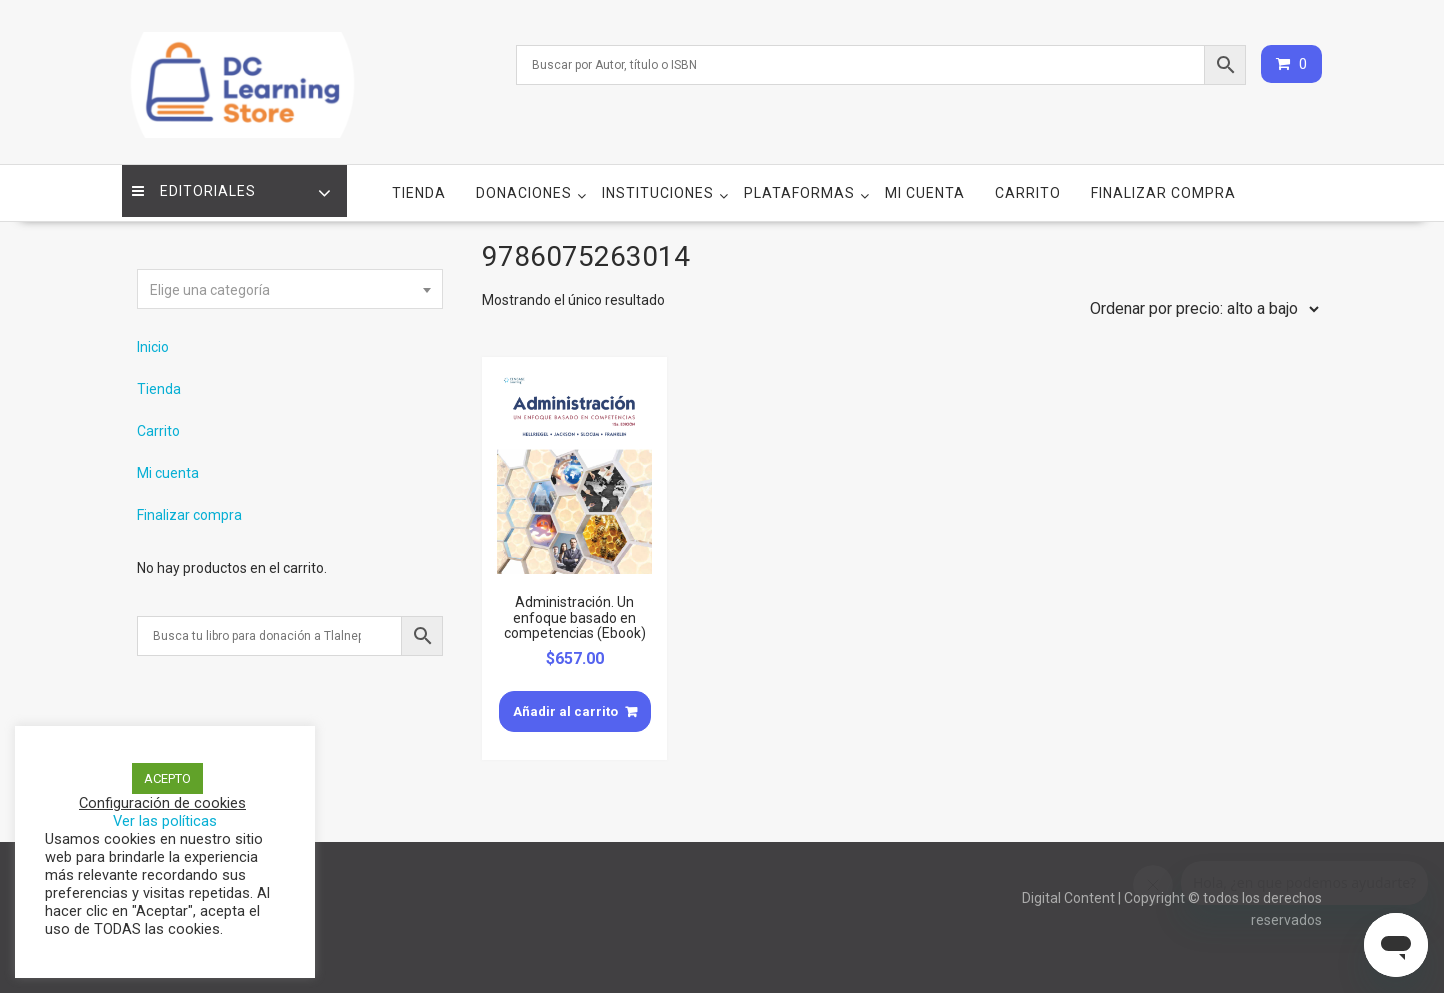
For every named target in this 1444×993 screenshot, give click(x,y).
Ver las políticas (165, 821)
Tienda (419, 181)
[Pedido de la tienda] (1200, 297)
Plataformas (799, 181)
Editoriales (199, 181)
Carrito (1028, 181)
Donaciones (524, 181)
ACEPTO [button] (167, 778)
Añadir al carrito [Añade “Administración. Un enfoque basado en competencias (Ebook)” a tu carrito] (565, 699)
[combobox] (290, 277)
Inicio (153, 335)
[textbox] (290, 278)
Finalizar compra (1163, 181)
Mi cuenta (925, 181)
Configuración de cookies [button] (162, 803)
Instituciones (658, 181)
